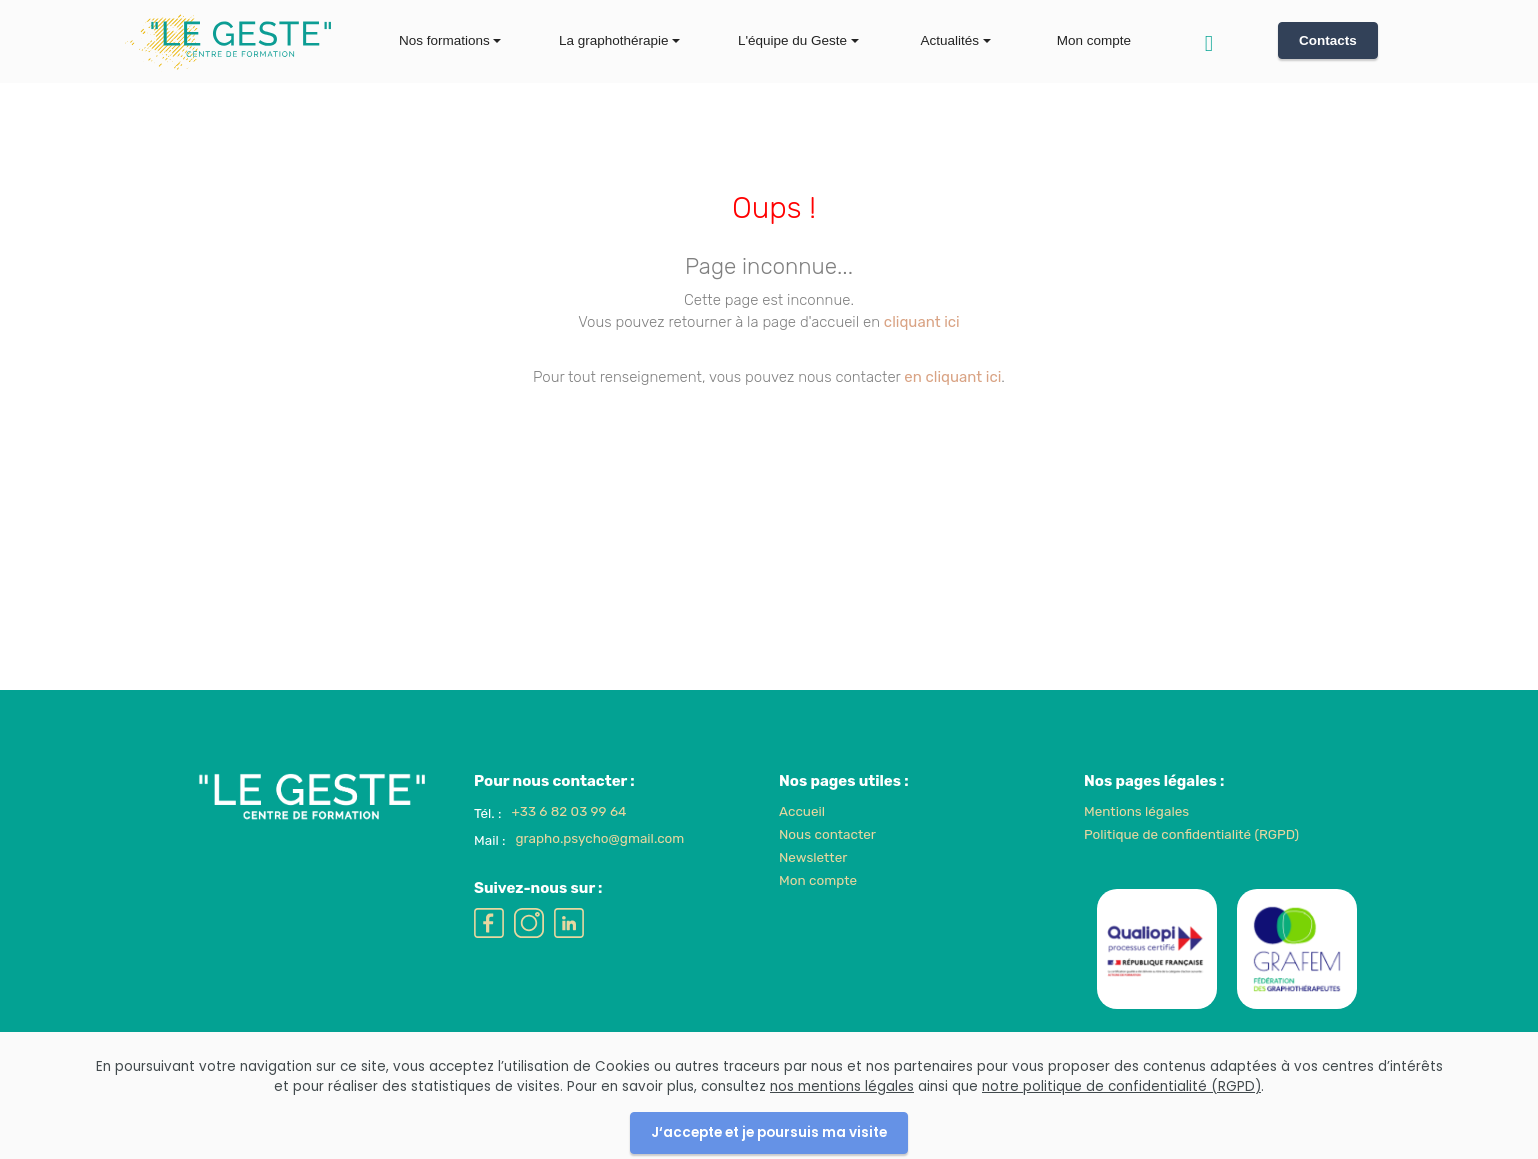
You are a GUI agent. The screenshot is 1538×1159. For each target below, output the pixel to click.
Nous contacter (827, 857)
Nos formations (444, 40)
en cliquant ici (952, 377)
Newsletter (813, 880)
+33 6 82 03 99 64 (569, 834)
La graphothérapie (614, 40)
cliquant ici (922, 322)
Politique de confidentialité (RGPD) (1191, 857)
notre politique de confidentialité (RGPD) (1121, 1131)
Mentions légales (1136, 834)
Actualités (950, 40)
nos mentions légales (842, 1131)
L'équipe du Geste (792, 40)
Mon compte (1094, 40)
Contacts (1328, 40)
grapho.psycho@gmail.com (599, 862)
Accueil (802, 834)
